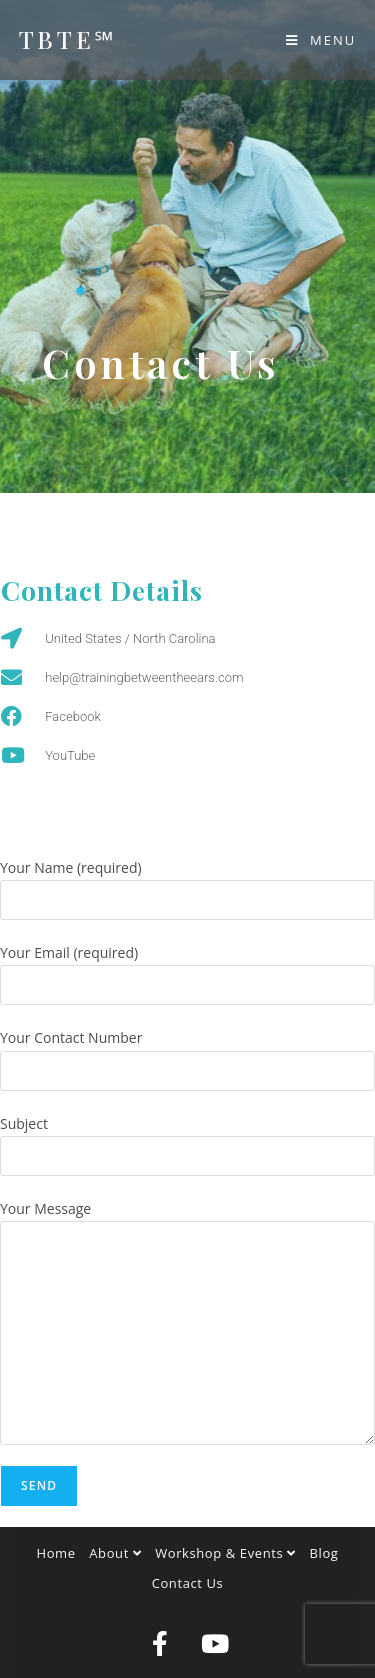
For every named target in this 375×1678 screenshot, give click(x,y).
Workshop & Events (225, 1553)
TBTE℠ (68, 39)
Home (56, 1553)
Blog (324, 1553)
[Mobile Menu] (321, 40)
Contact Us (188, 1583)
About (115, 1553)
